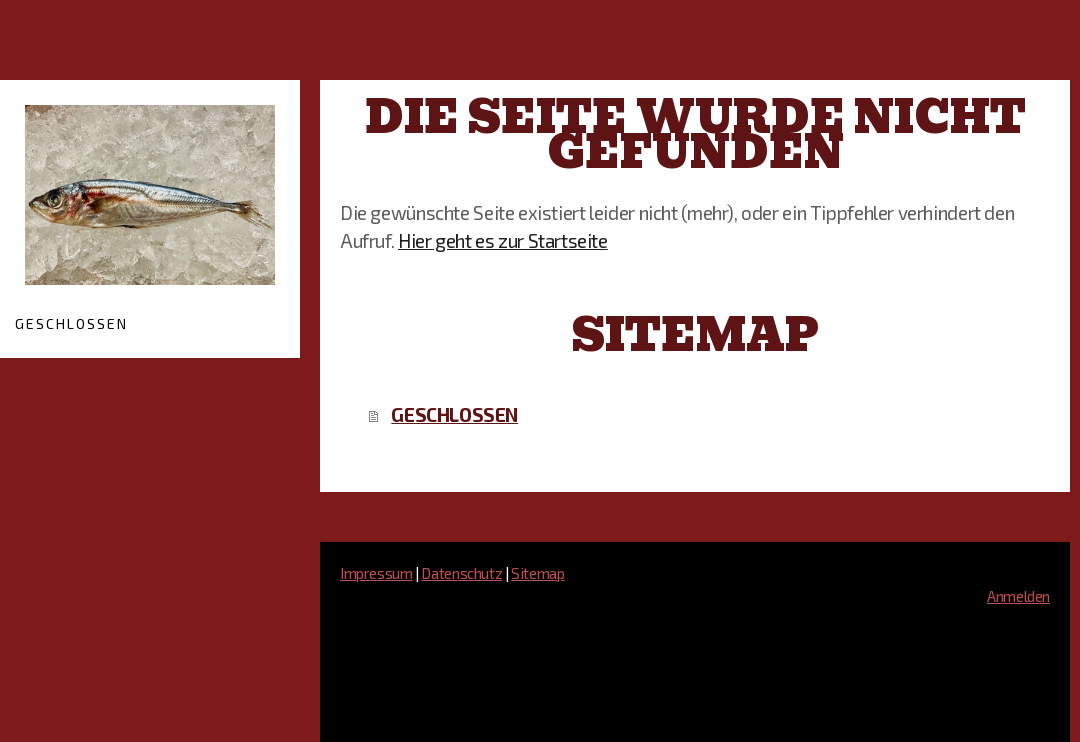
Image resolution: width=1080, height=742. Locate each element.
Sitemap (537, 573)
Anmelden (1018, 596)
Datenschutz (461, 573)
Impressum (376, 573)
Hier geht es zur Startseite (503, 240)
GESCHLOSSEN (71, 323)
